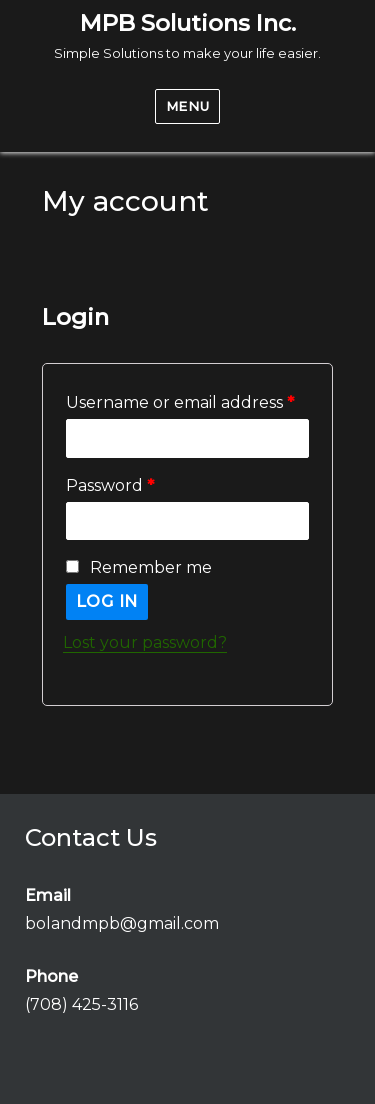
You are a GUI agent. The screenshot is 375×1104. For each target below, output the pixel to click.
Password (110, 485)
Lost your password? (145, 642)
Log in (107, 601)
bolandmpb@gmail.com (122, 923)
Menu (187, 106)
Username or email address (180, 402)
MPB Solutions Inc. (188, 23)
